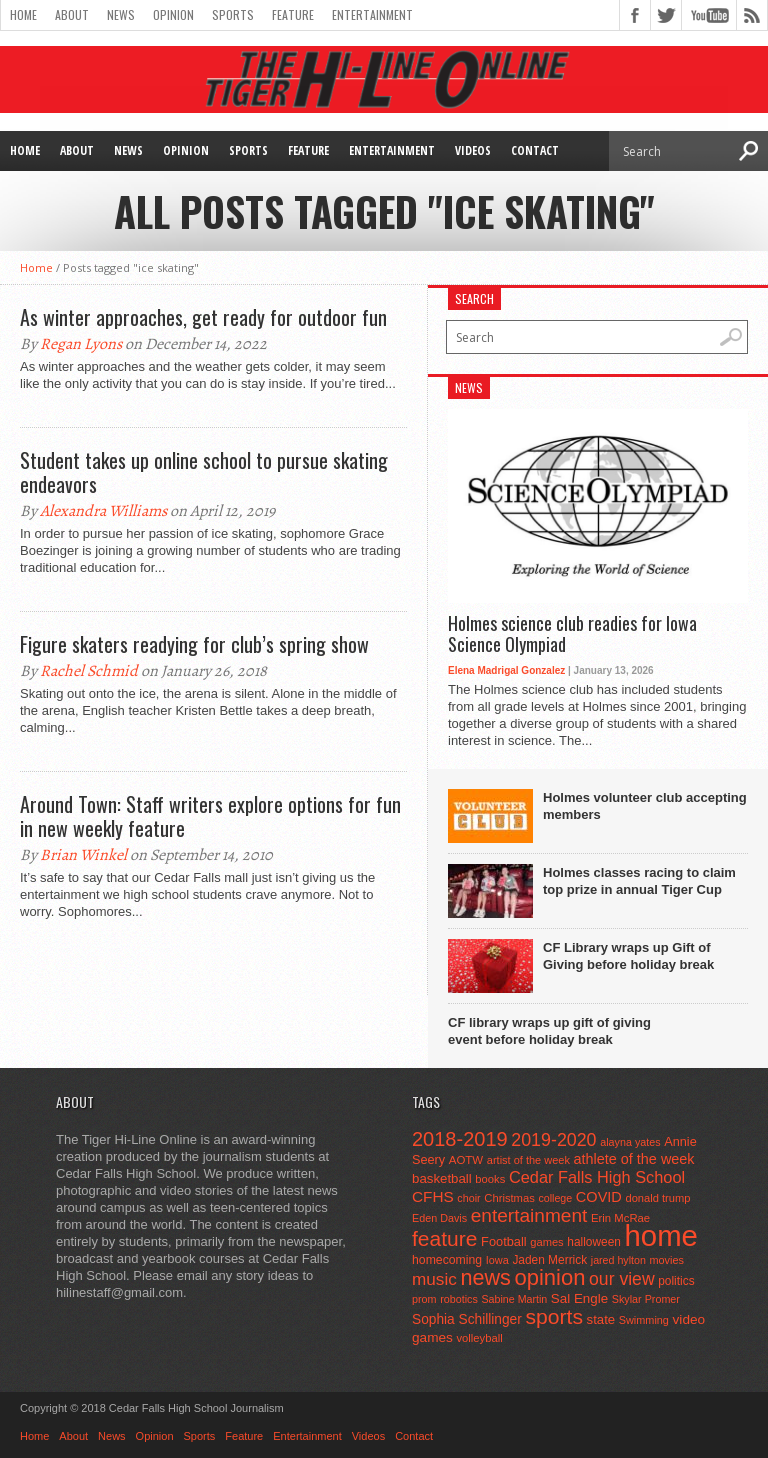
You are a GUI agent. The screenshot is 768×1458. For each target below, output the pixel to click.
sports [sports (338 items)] (554, 1316)
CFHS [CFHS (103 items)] (433, 1196)
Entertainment (372, 14)
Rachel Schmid (89, 671)
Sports (233, 14)
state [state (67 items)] (601, 1319)
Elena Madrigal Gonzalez (506, 670)
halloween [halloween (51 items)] (594, 1242)
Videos (473, 150)
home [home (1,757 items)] (661, 1235)
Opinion (173, 14)
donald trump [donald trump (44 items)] (657, 1198)
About (72, 14)
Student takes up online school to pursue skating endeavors (204, 472)
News (121, 14)
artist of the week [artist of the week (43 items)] (528, 1160)
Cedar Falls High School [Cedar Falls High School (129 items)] (597, 1177)
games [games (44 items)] (546, 1242)
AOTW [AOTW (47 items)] (466, 1160)
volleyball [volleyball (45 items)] (479, 1338)
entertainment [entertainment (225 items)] (529, 1215)
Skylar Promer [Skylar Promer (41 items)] (646, 1299)
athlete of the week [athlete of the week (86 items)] (634, 1159)
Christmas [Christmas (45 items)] (509, 1198)
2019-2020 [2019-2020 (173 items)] (553, 1140)
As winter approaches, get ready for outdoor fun (203, 317)
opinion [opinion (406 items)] (549, 1277)
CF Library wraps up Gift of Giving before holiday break (628, 956)
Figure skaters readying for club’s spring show (194, 644)
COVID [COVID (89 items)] (599, 1197)
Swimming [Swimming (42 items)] (644, 1320)
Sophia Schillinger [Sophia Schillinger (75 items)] (467, 1319)
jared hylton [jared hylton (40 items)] (618, 1260)
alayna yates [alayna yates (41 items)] (630, 1142)
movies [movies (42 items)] (667, 1260)
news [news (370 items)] (485, 1277)
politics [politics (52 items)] (676, 1281)
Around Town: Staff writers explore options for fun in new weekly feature (210, 816)
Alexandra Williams (103, 511)
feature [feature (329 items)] (444, 1238)
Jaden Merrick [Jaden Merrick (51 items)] (549, 1260)
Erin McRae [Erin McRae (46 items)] (620, 1218)
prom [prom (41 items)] (424, 1299)
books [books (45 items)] (490, 1179)
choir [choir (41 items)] (468, 1198)
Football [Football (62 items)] (504, 1241)
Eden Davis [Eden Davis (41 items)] (439, 1218)
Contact (535, 150)
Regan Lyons (81, 344)
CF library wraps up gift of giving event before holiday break (549, 1031)
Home (23, 14)
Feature (293, 14)
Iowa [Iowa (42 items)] (497, 1260)
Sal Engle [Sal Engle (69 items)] (579, 1298)
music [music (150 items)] (434, 1279)
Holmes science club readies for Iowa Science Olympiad (572, 634)
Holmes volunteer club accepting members (645, 806)
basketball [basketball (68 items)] (442, 1178)
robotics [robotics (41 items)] (459, 1299)
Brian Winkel (83, 855)
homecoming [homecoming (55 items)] (447, 1260)
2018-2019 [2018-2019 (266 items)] (460, 1139)
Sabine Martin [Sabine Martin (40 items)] (514, 1299)
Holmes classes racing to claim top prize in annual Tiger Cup (639, 881)
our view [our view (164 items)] (622, 1279)
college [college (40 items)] (555, 1198)
